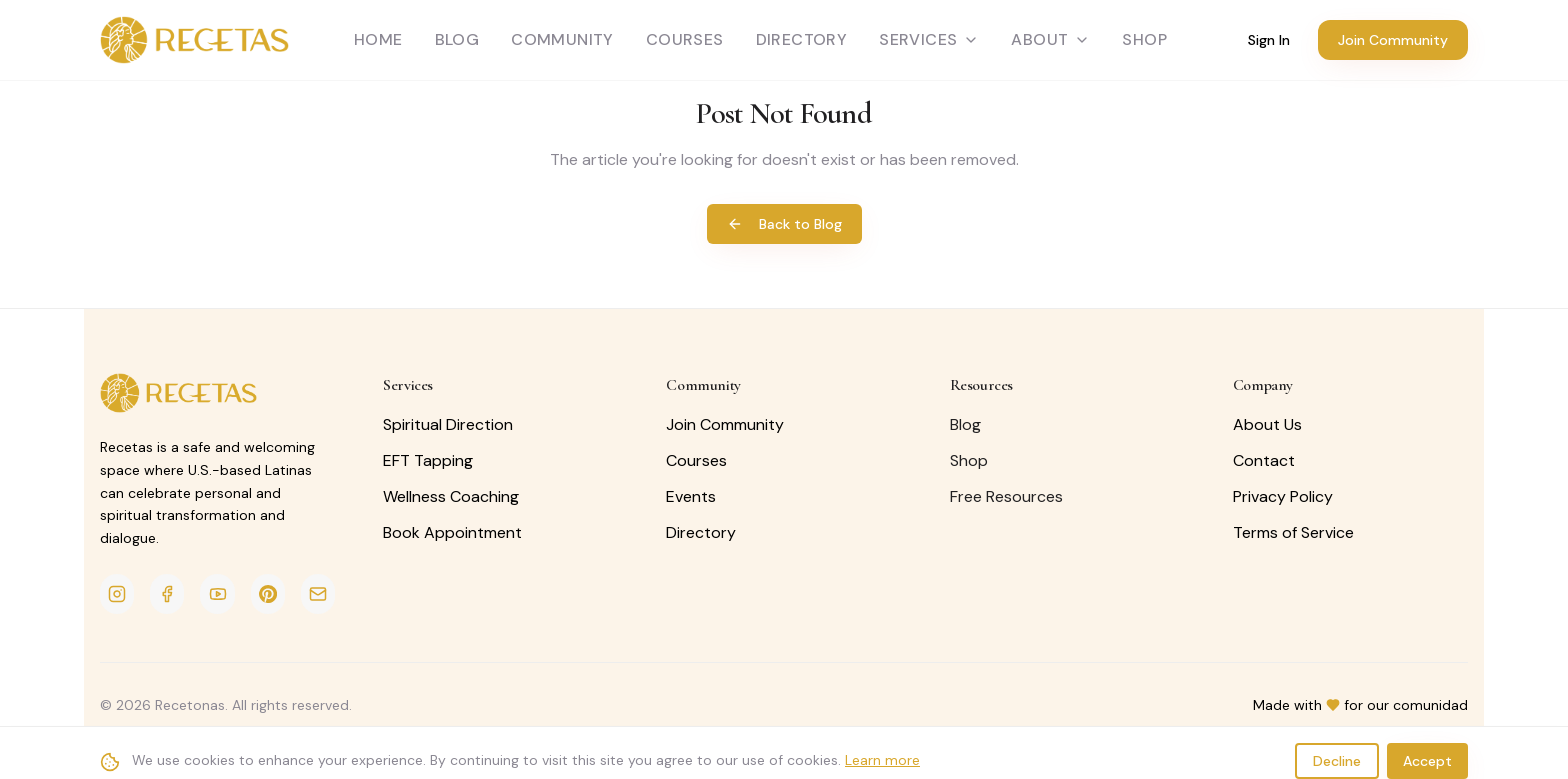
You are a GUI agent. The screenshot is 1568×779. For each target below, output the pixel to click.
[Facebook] (167, 594)
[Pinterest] (268, 594)
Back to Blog (784, 224)
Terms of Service (1293, 532)
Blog (457, 39)
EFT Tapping (428, 460)
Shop (969, 460)
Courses (685, 39)
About (1050, 39)
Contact (1264, 460)
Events (691, 496)
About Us (1267, 424)
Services (929, 39)
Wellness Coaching (451, 496)
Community (562, 39)
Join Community (1393, 40)
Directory (802, 39)
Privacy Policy (1283, 496)
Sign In (1269, 40)
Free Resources (1006, 496)
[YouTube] (217, 594)
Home (378, 39)
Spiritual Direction (448, 424)
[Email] (318, 594)
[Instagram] (117, 594)
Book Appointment (452, 532)
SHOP (1144, 39)
